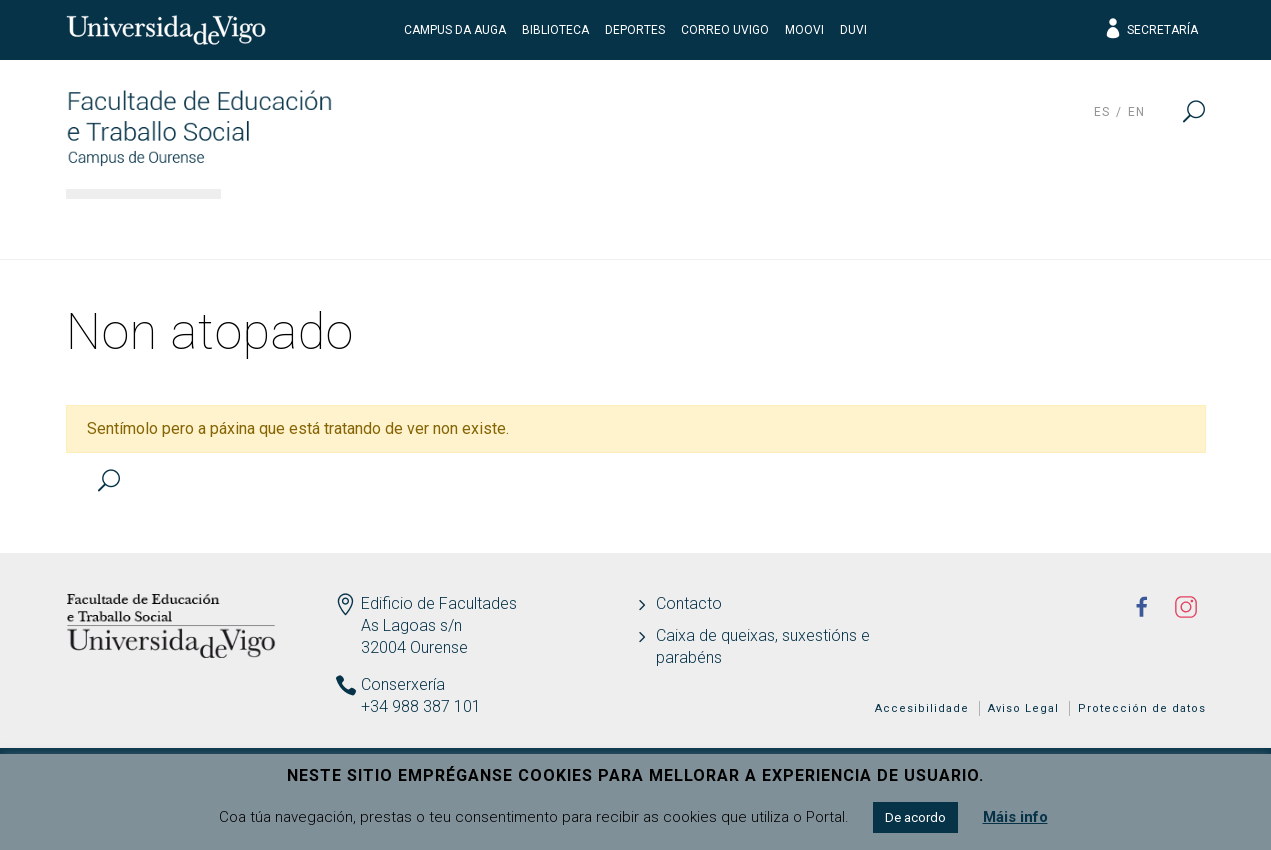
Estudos (426, 225)
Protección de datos (1142, 708)
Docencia (565, 225)
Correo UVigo (725, 30)
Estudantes (718, 225)
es (1102, 112)
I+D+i (850, 225)
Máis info (1015, 817)
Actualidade (1125, 225)
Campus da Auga (455, 30)
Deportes (635, 30)
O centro (291, 225)
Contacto (689, 603)
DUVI (853, 30)
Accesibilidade (922, 708)
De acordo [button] (915, 817)
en (1136, 112)
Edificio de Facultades (439, 603)
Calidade (971, 225)
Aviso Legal (1023, 708)
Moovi (804, 30)
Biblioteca (555, 30)
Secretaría (1150, 30)
